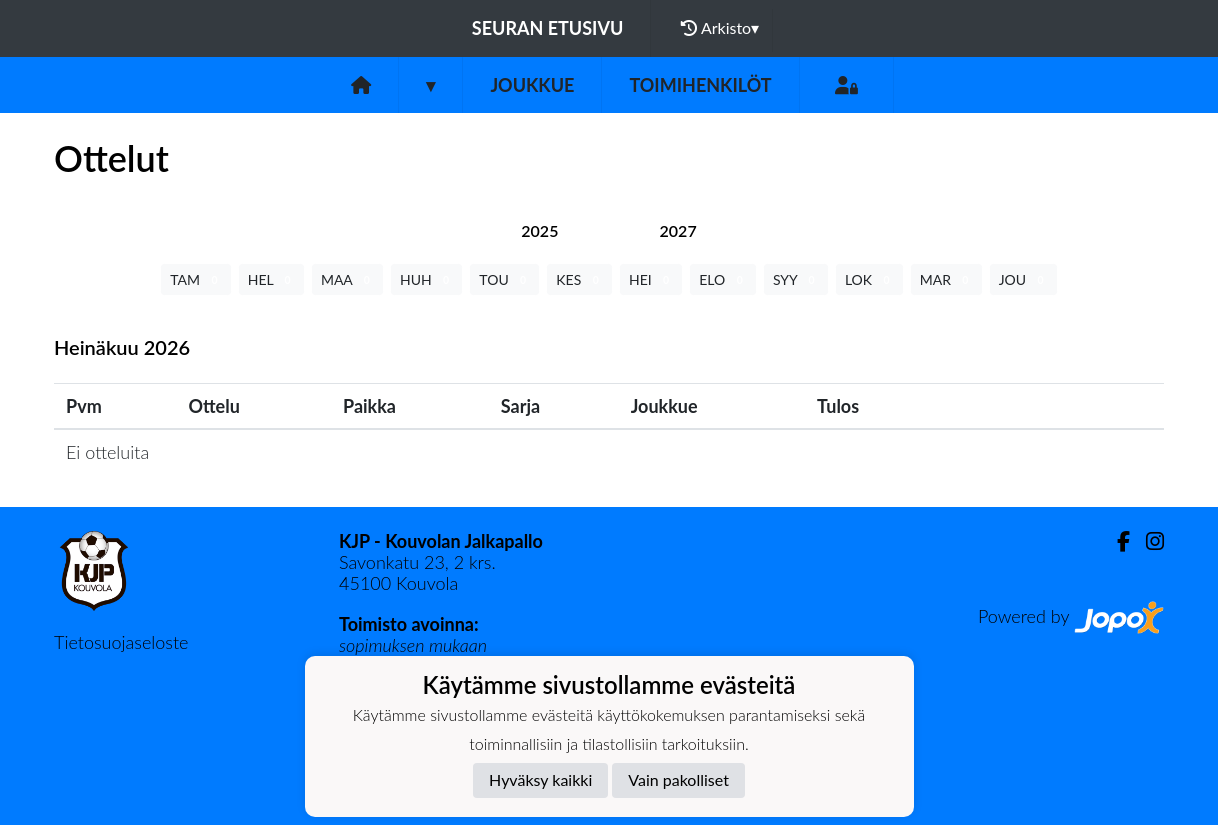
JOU (1023, 279)
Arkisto (720, 28)
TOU (504, 279)
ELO (723, 279)
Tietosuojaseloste (121, 642)
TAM (195, 279)
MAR (946, 279)
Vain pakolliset (678, 779)
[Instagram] (1147, 541)
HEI (651, 279)
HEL (271, 279)
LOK (869, 279)
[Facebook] (1115, 541)
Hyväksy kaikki (540, 779)
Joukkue (532, 85)
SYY (796, 279)
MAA (347, 279)
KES (579, 279)
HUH (426, 279)
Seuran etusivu (548, 28)
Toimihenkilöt (700, 85)
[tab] (539, 230)
